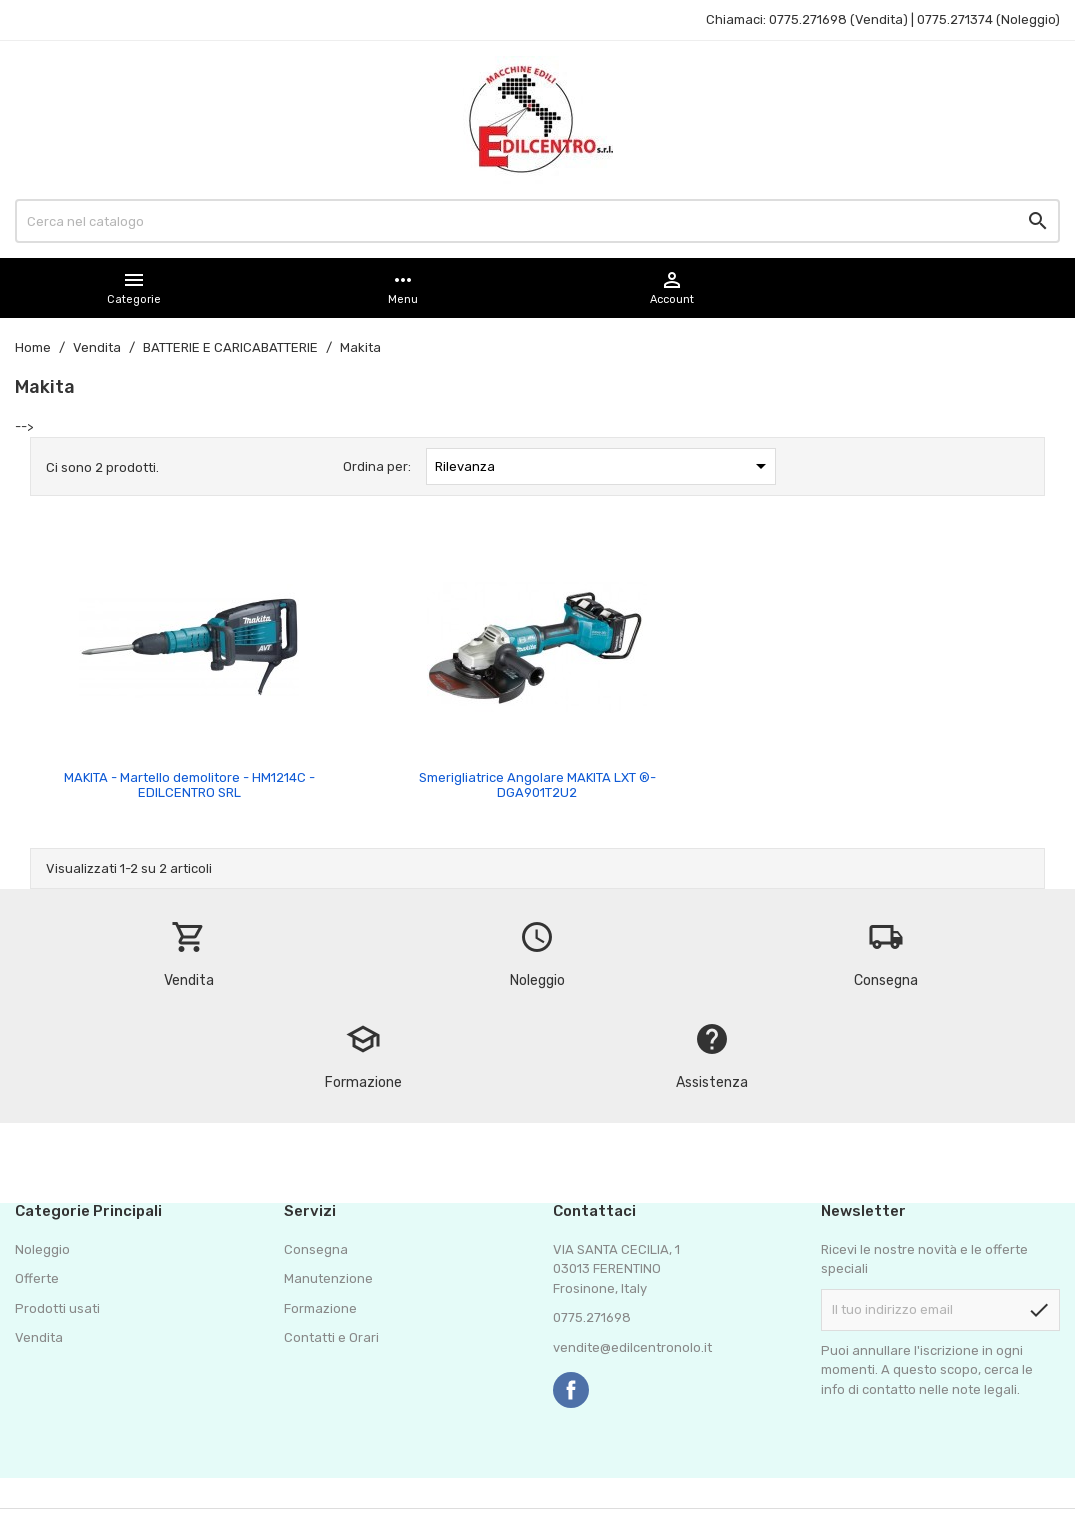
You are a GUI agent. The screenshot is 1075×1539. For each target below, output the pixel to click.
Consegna (316, 1249)
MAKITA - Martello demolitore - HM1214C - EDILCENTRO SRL (189, 784)
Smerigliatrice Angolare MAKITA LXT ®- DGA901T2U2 (537, 784)
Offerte (37, 1278)
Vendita (39, 1337)
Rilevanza (604, 466)
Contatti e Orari (331, 1337)
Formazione (320, 1308)
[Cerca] (537, 221)
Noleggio (42, 1249)
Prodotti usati (57, 1308)
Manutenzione (328, 1278)
